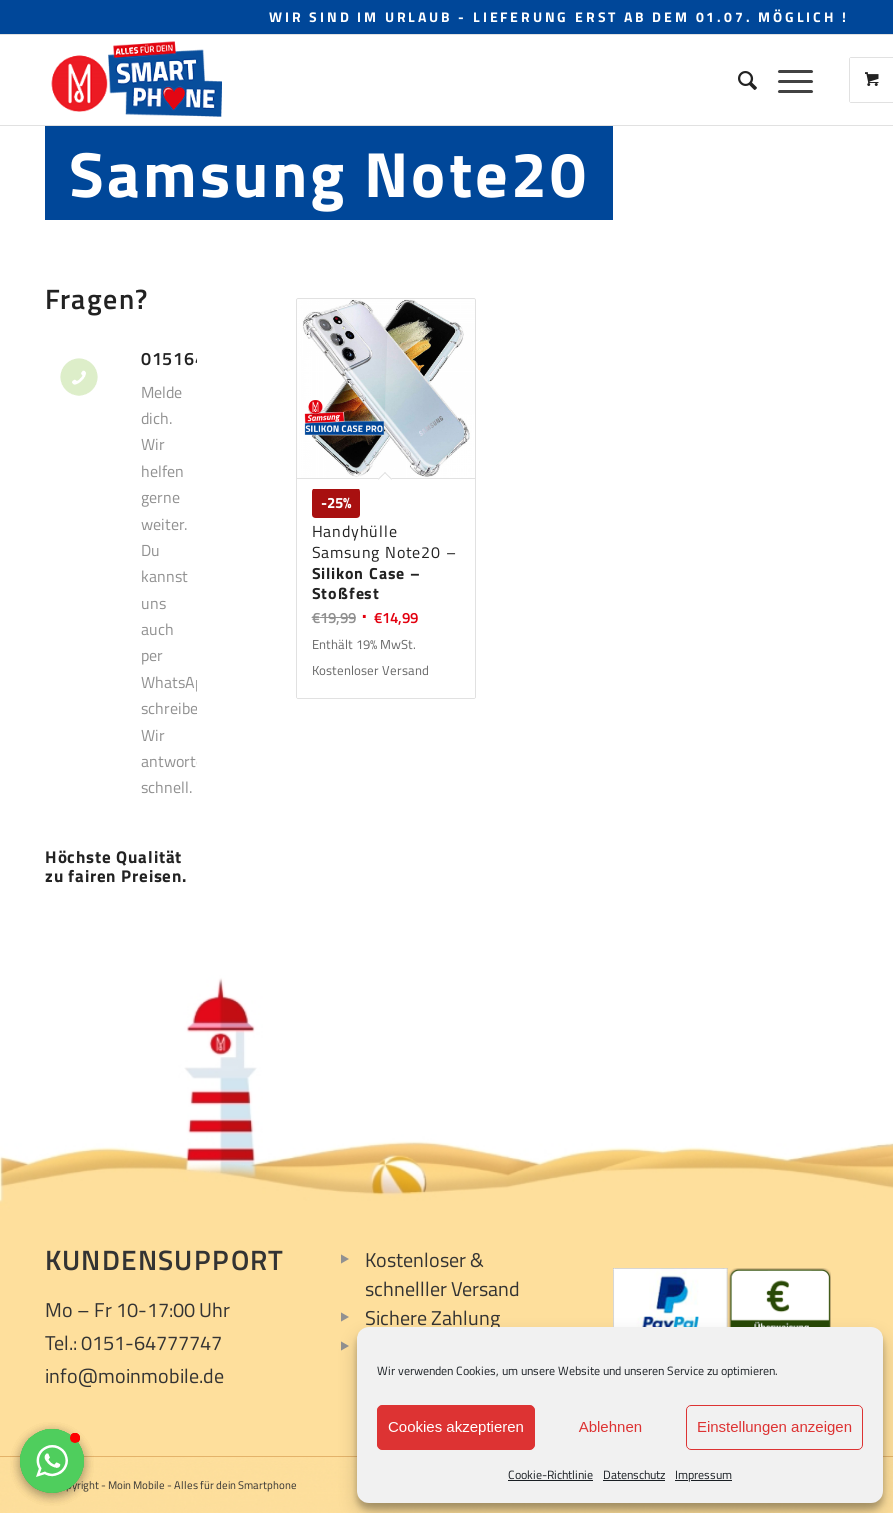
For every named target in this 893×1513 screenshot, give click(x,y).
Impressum (703, 1474)
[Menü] (785, 80)
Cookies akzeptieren (456, 1426)
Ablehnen (610, 1426)
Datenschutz (634, 1474)
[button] (52, 1461)
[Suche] (738, 80)
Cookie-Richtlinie (550, 1474)
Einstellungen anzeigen (774, 1426)
